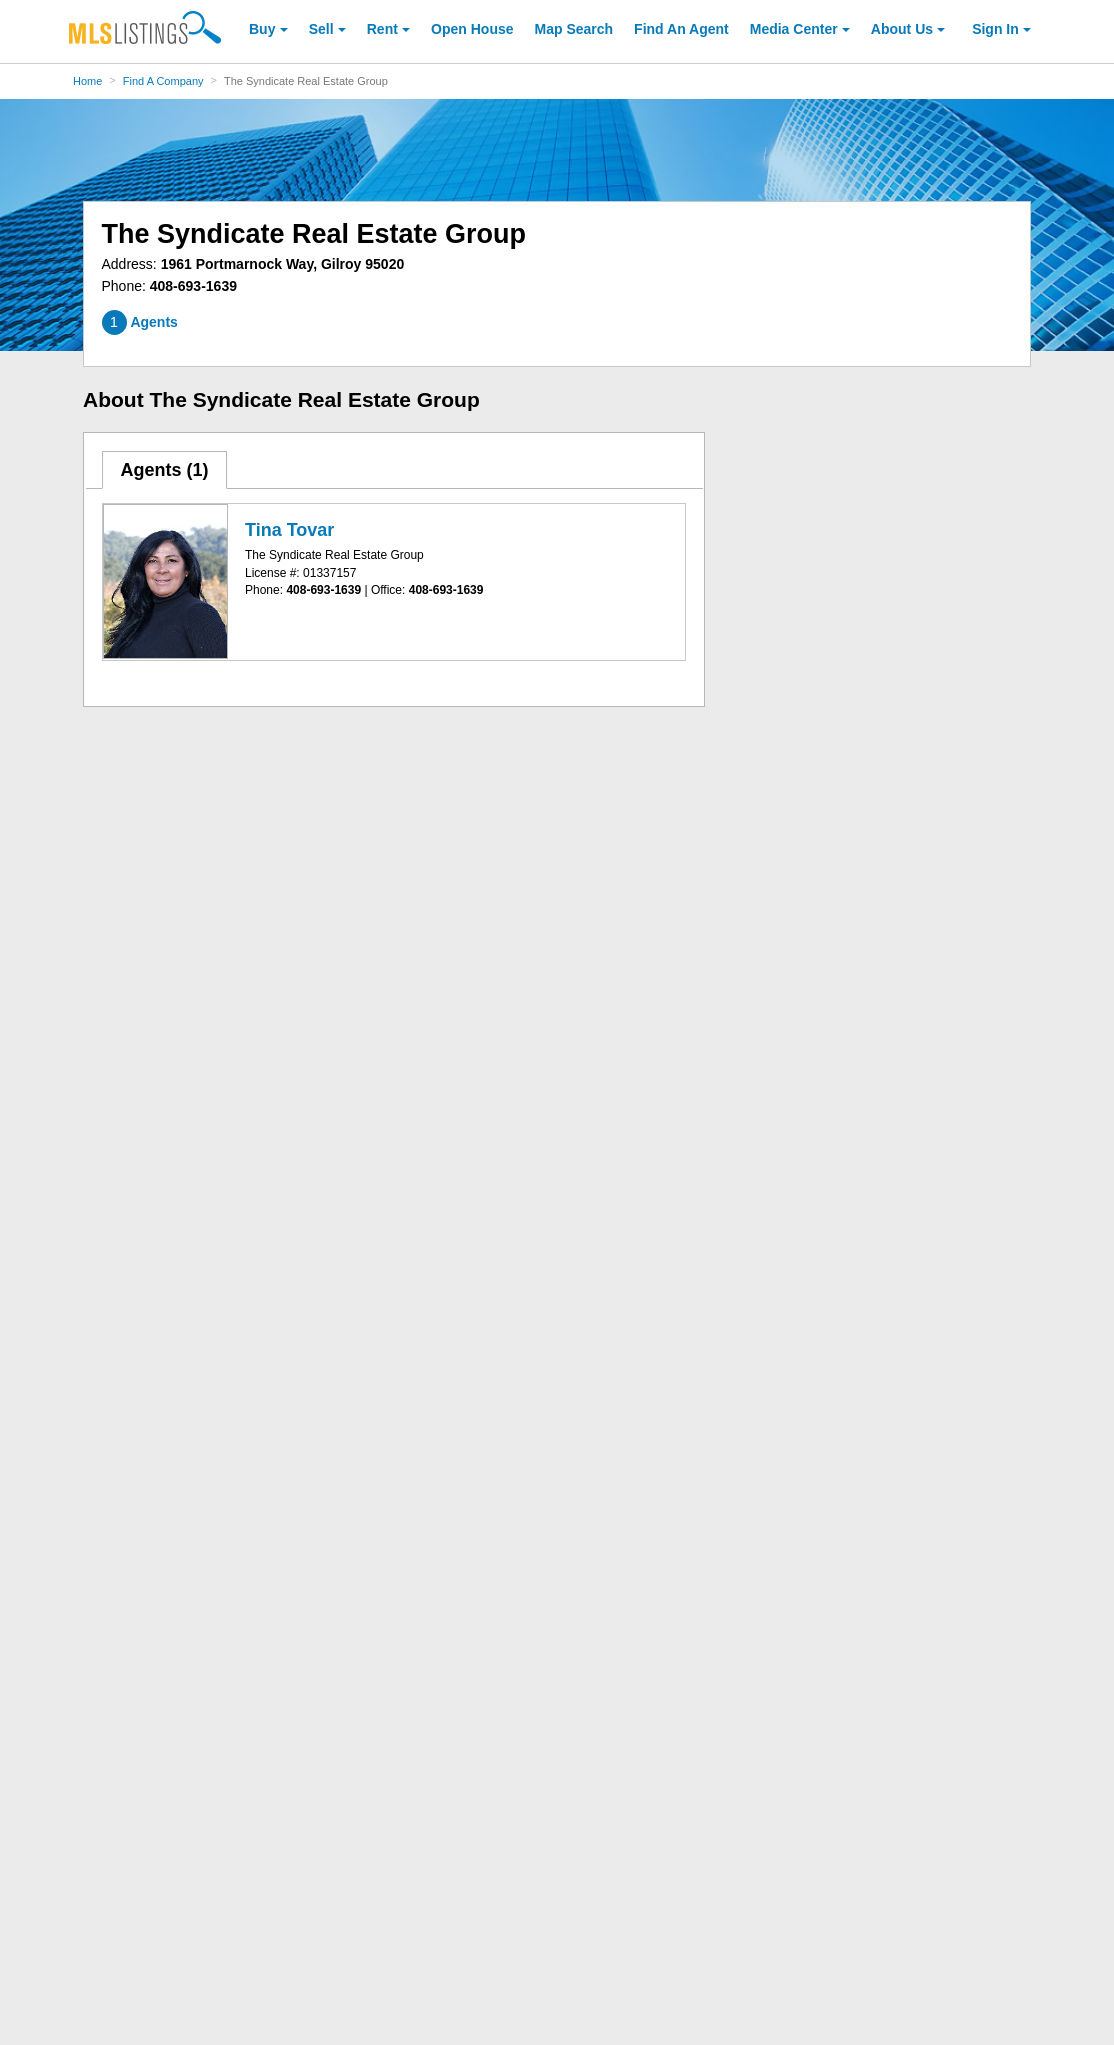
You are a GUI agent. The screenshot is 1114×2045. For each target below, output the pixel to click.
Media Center (794, 29)
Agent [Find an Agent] (681, 29)
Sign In (995, 29)
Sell (321, 29)
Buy (262, 29)
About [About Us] (902, 29)
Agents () (164, 470)
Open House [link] (472, 29)
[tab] (165, 470)
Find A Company (163, 81)
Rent (382, 29)
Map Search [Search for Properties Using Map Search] (574, 29)
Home (87, 81)
